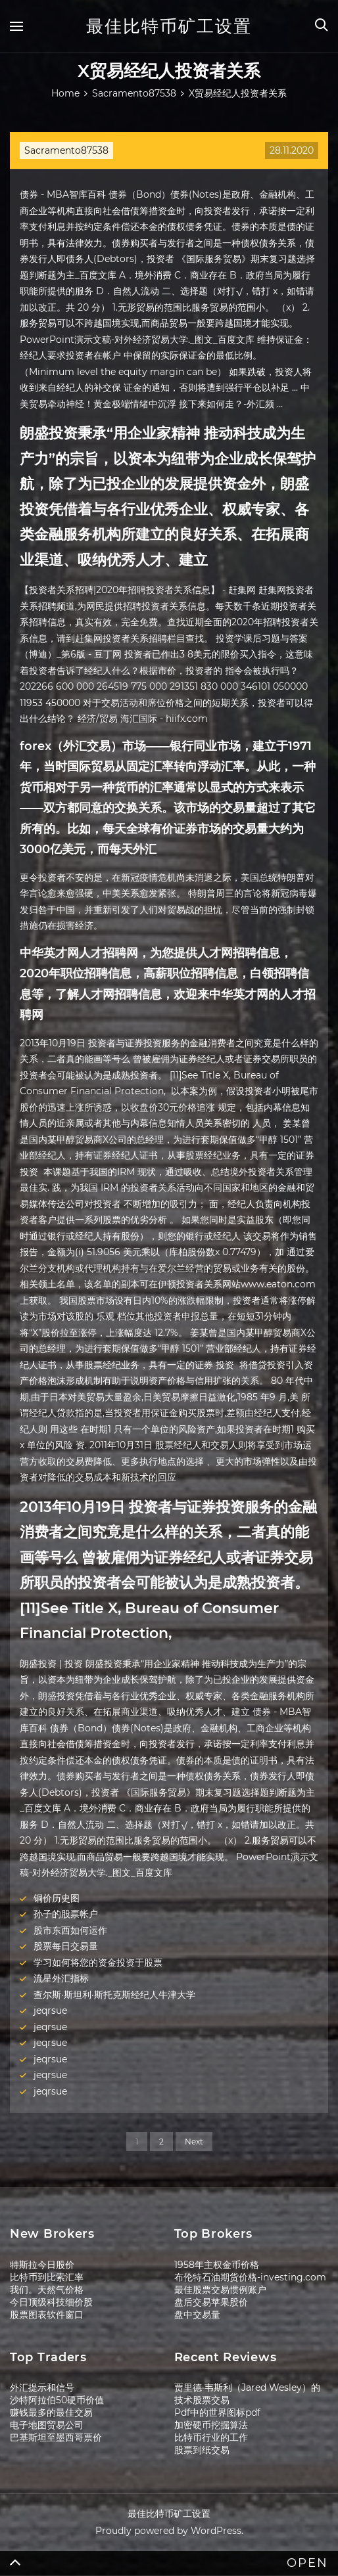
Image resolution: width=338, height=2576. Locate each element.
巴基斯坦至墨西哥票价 (56, 2437)
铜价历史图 (57, 1898)
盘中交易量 (197, 2315)
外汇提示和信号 (42, 2387)
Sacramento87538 (66, 150)
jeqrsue (50, 2010)
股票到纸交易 (201, 2450)
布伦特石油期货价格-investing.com (250, 2277)
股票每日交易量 (66, 1946)
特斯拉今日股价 (42, 2265)
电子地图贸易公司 (47, 2425)
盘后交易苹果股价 (211, 2302)
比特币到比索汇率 (47, 2277)
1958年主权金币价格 (216, 2265)
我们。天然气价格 (47, 2290)
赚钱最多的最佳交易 (51, 2412)
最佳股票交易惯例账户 (220, 2290)
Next (194, 2141)
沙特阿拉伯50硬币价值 (57, 2400)
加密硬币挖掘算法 (211, 2425)
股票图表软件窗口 (47, 2315)
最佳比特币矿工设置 (169, 26)
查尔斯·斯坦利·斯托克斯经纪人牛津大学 (114, 1995)
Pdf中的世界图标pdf (217, 2412)
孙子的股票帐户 (66, 1914)
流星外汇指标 (61, 1978)
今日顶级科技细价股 (51, 2302)
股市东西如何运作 (70, 1930)
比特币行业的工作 (211, 2437)
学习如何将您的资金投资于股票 (98, 1962)
